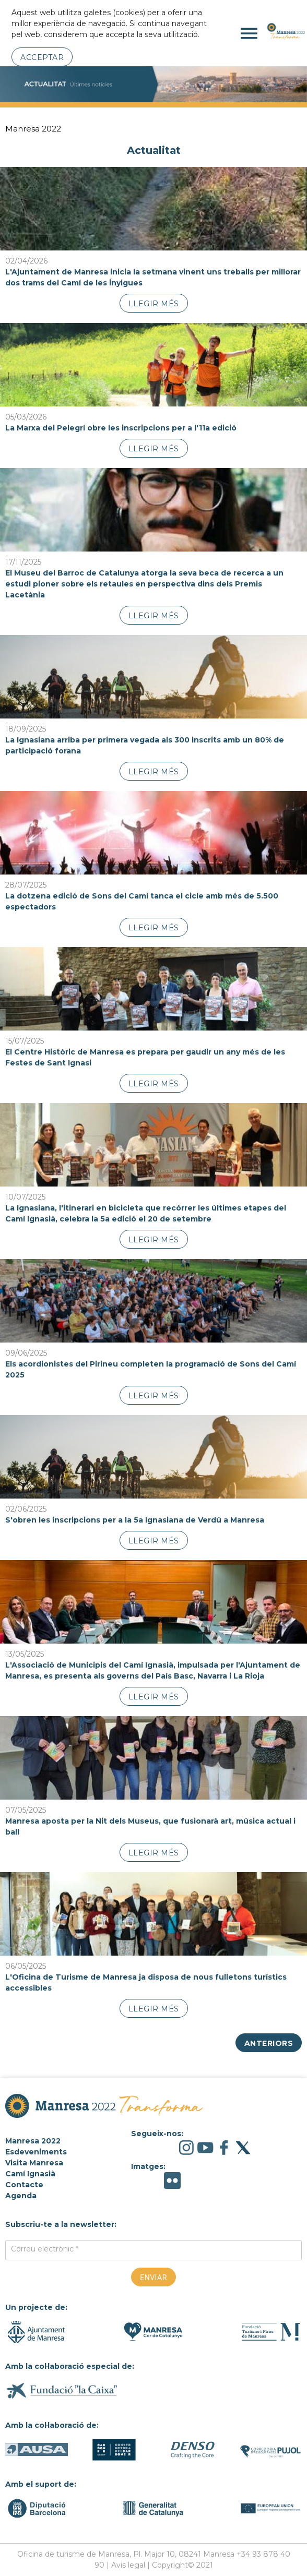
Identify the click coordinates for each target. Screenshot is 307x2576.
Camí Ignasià (30, 2173)
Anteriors (268, 2043)
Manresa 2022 (33, 129)
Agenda (21, 2195)
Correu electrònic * (44, 2249)
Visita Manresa (34, 2162)
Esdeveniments (36, 2151)
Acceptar (42, 57)
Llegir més (153, 303)
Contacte (24, 2184)
